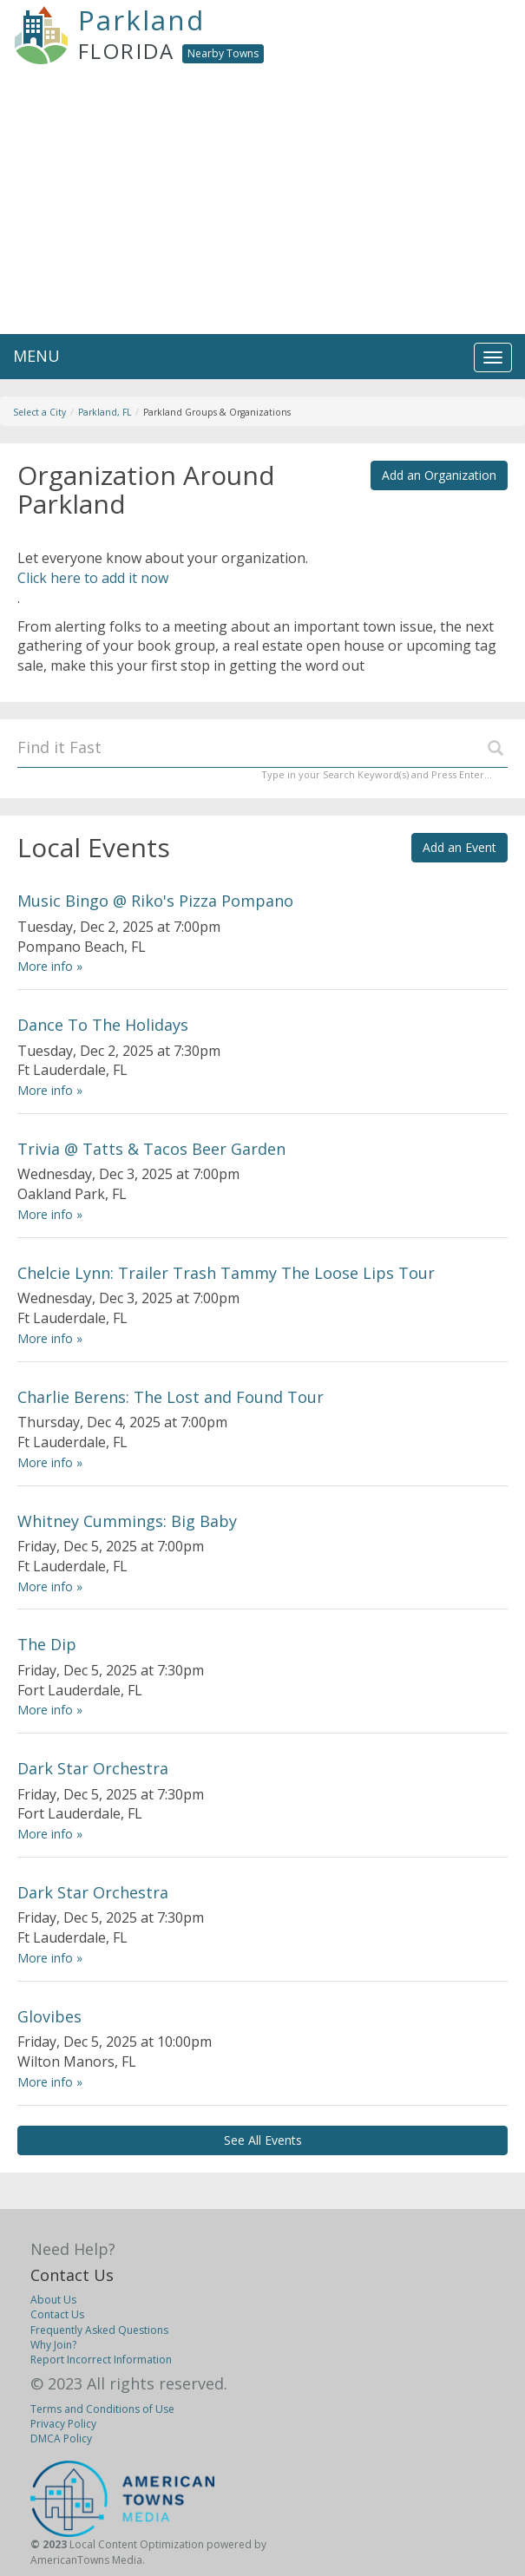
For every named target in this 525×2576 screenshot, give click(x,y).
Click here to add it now (92, 577)
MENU (36, 355)
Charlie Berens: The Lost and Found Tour (170, 1396)
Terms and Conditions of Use (102, 2409)
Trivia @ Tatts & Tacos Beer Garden (151, 1148)
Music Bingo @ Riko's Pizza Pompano (155, 900)
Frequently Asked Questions (99, 2330)
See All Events (263, 2140)
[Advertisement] (262, 203)
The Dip (46, 1644)
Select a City (39, 412)
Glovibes (49, 2016)
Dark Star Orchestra (92, 1768)
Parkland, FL (104, 412)
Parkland (141, 20)
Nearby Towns (223, 53)
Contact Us (72, 2275)
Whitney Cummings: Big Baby (127, 1521)
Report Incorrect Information (101, 2359)
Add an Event (459, 847)
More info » (49, 966)
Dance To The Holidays (102, 1024)
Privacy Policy (63, 2423)
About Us (53, 2299)
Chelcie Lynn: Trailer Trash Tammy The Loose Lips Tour (226, 1272)
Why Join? (53, 2344)
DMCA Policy (61, 2438)
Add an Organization (439, 475)
